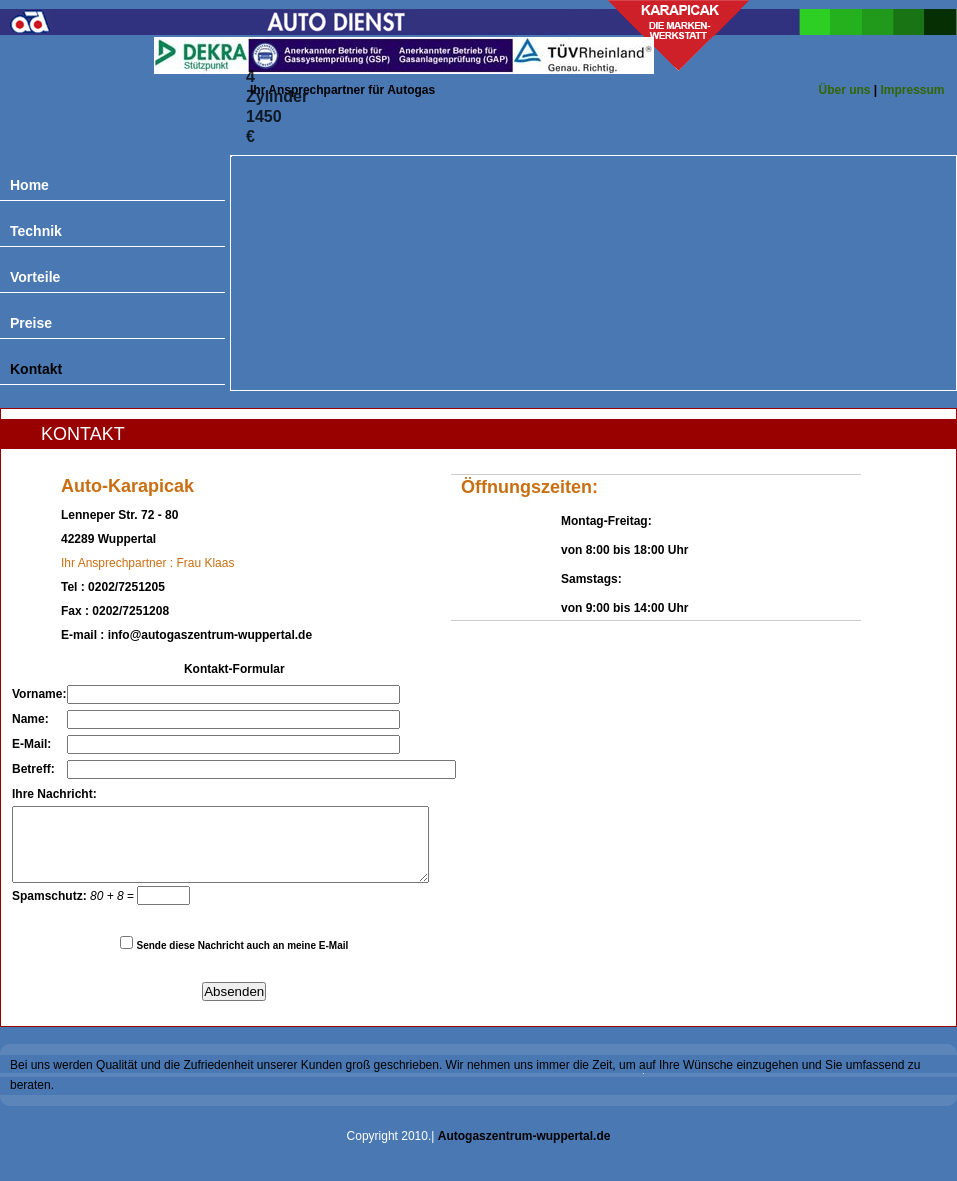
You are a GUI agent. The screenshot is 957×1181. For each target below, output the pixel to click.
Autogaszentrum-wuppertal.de (524, 1151)
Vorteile (35, 277)
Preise (31, 323)
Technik (36, 231)
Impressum (913, 90)
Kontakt (36, 369)
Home (29, 185)
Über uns (844, 90)
